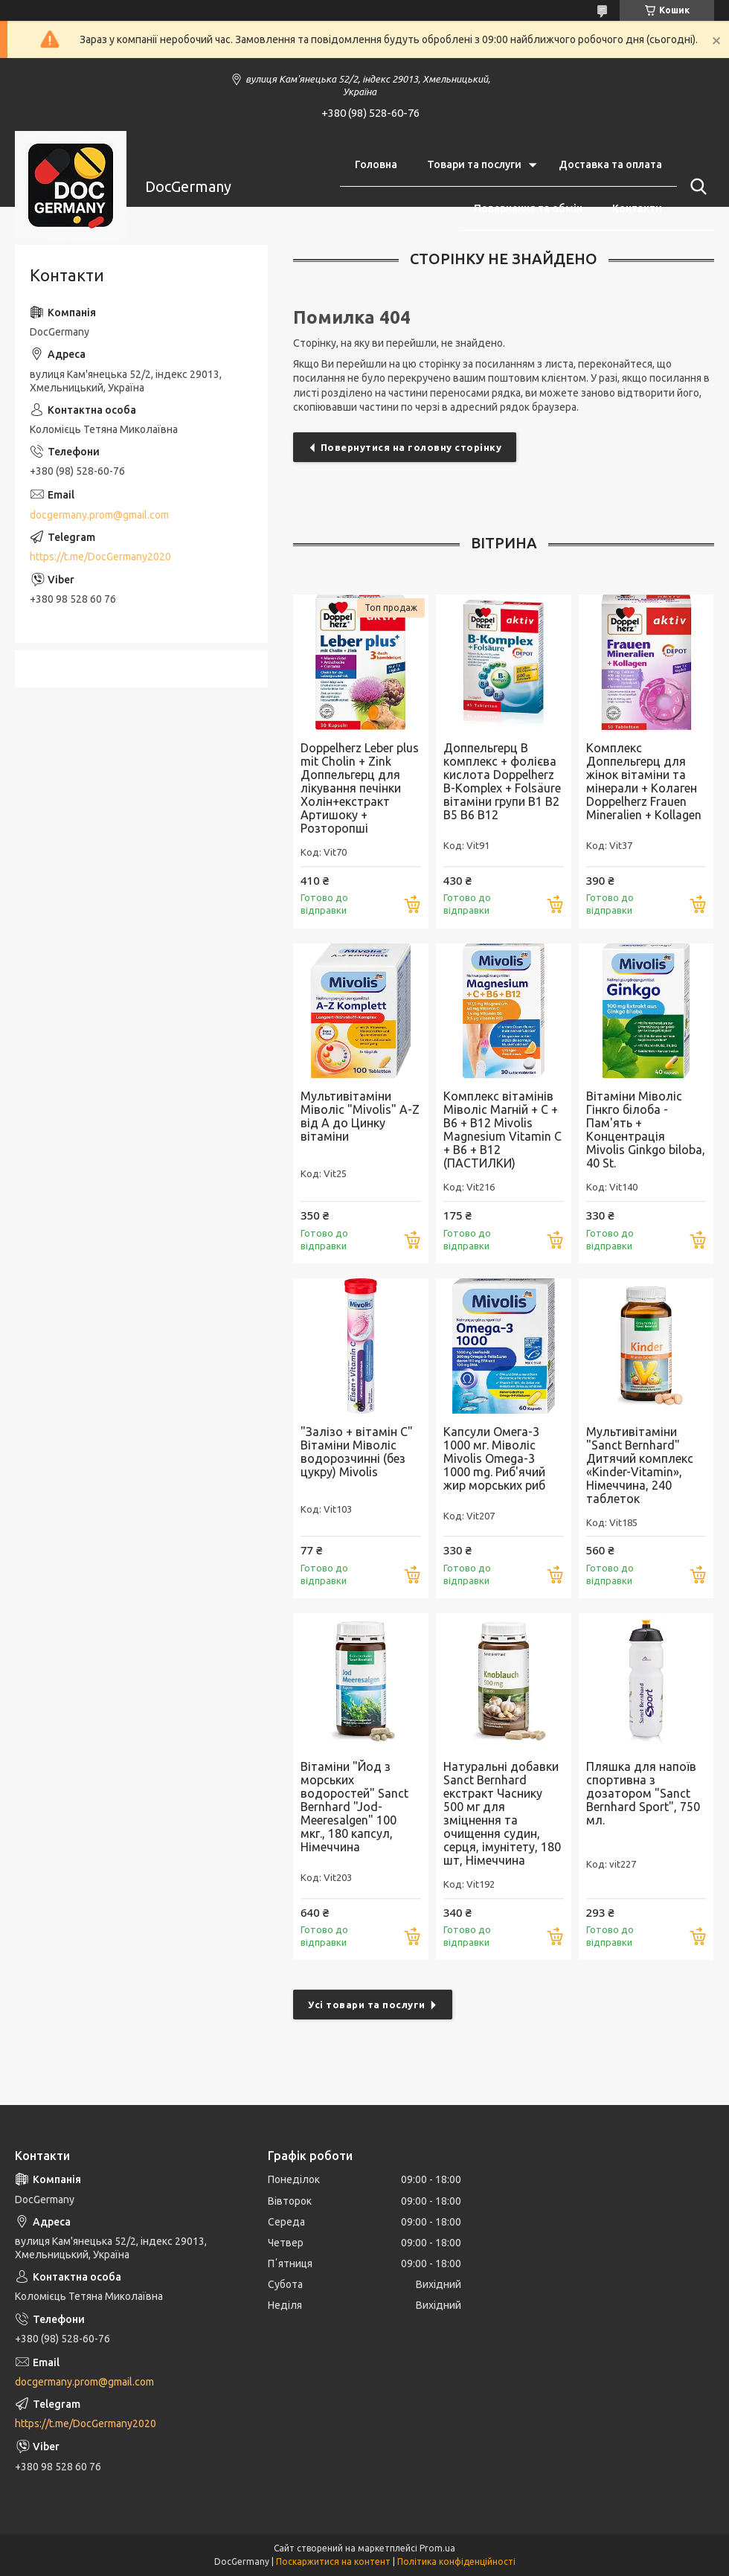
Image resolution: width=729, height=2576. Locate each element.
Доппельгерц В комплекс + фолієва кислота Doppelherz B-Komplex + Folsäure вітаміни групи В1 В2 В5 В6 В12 (502, 781)
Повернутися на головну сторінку (411, 447)
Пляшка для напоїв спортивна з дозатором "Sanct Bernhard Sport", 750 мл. (643, 1793)
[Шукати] (695, 186)
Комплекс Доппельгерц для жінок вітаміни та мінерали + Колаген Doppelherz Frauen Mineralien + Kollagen (643, 781)
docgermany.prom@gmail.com (99, 515)
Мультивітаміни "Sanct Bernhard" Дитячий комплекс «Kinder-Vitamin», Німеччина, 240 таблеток (639, 1465)
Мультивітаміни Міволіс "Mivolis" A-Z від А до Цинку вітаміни (360, 1116)
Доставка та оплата (610, 164)
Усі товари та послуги (366, 2004)
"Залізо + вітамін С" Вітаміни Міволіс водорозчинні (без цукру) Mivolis (357, 1451)
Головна (376, 164)
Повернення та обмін (528, 208)
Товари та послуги (474, 164)
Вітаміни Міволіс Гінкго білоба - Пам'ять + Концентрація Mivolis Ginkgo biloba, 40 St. (645, 1129)
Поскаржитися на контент (333, 2561)
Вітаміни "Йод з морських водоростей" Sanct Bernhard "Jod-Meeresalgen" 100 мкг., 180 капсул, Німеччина (354, 1806)
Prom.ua (437, 2548)
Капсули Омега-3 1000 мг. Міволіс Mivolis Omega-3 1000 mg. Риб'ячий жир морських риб (494, 1458)
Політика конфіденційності (456, 2561)
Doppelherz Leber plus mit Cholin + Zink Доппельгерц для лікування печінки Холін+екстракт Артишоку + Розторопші (360, 788)
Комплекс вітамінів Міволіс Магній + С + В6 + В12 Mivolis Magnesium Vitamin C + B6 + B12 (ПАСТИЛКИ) (502, 1129)
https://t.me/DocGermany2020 (100, 557)
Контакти (637, 208)
